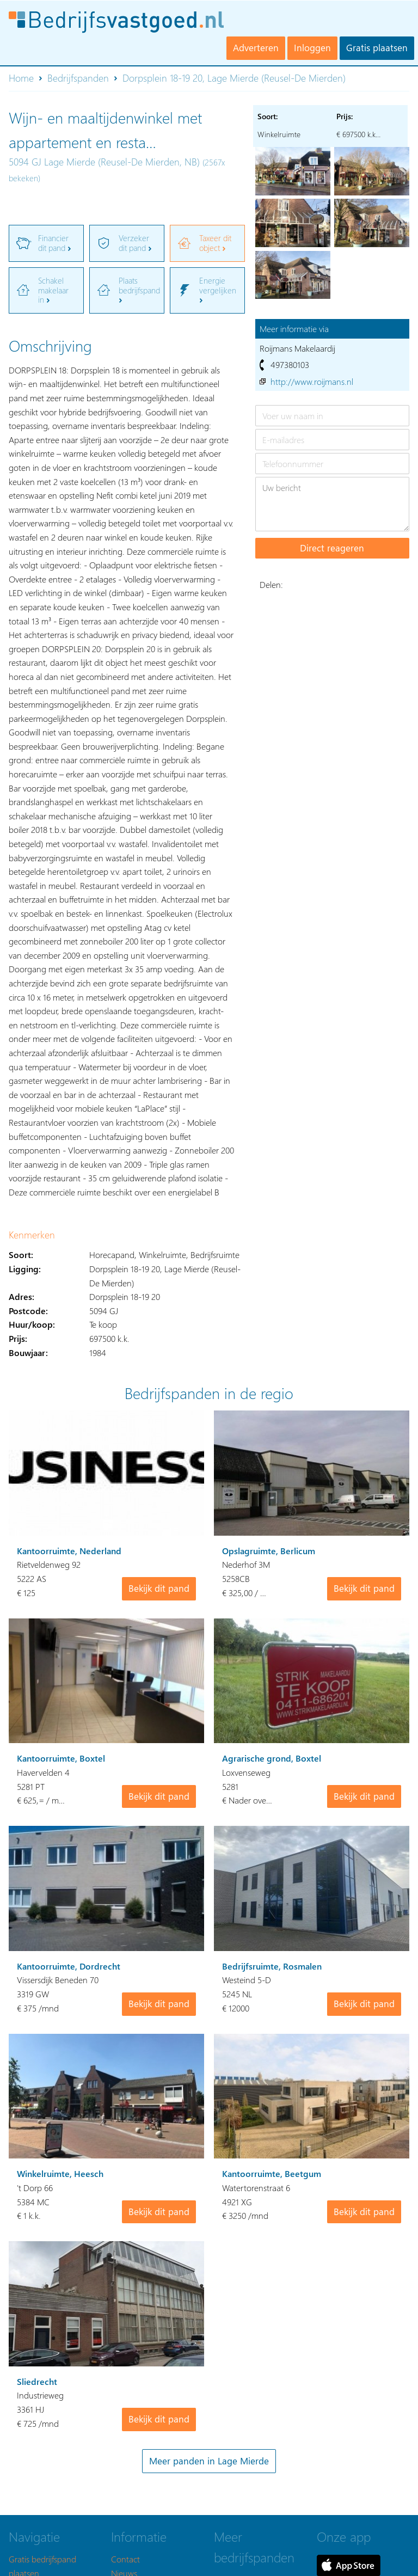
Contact (125, 2559)
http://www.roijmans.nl (312, 381)
